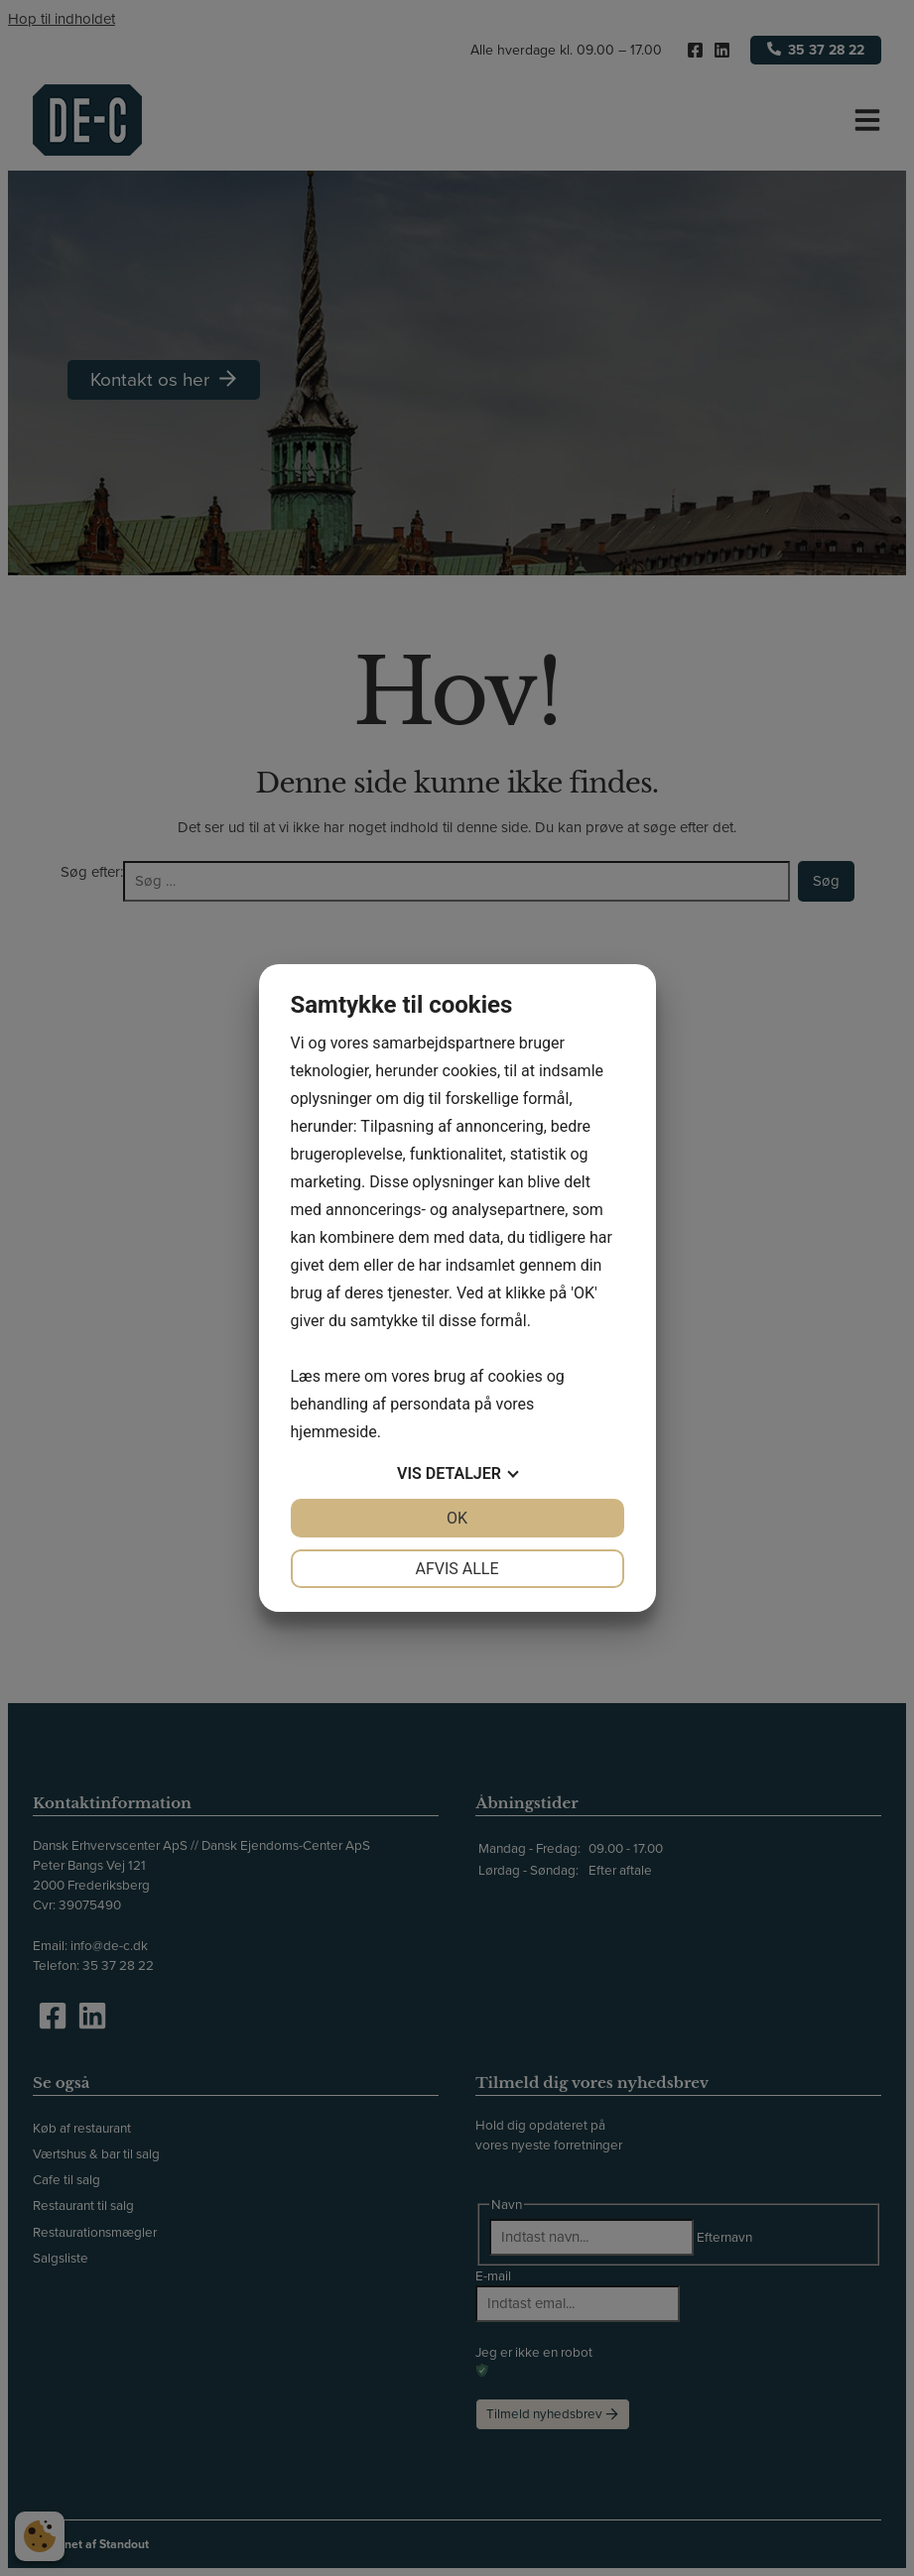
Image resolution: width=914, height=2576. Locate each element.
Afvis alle (456, 1568)
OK (457, 1518)
